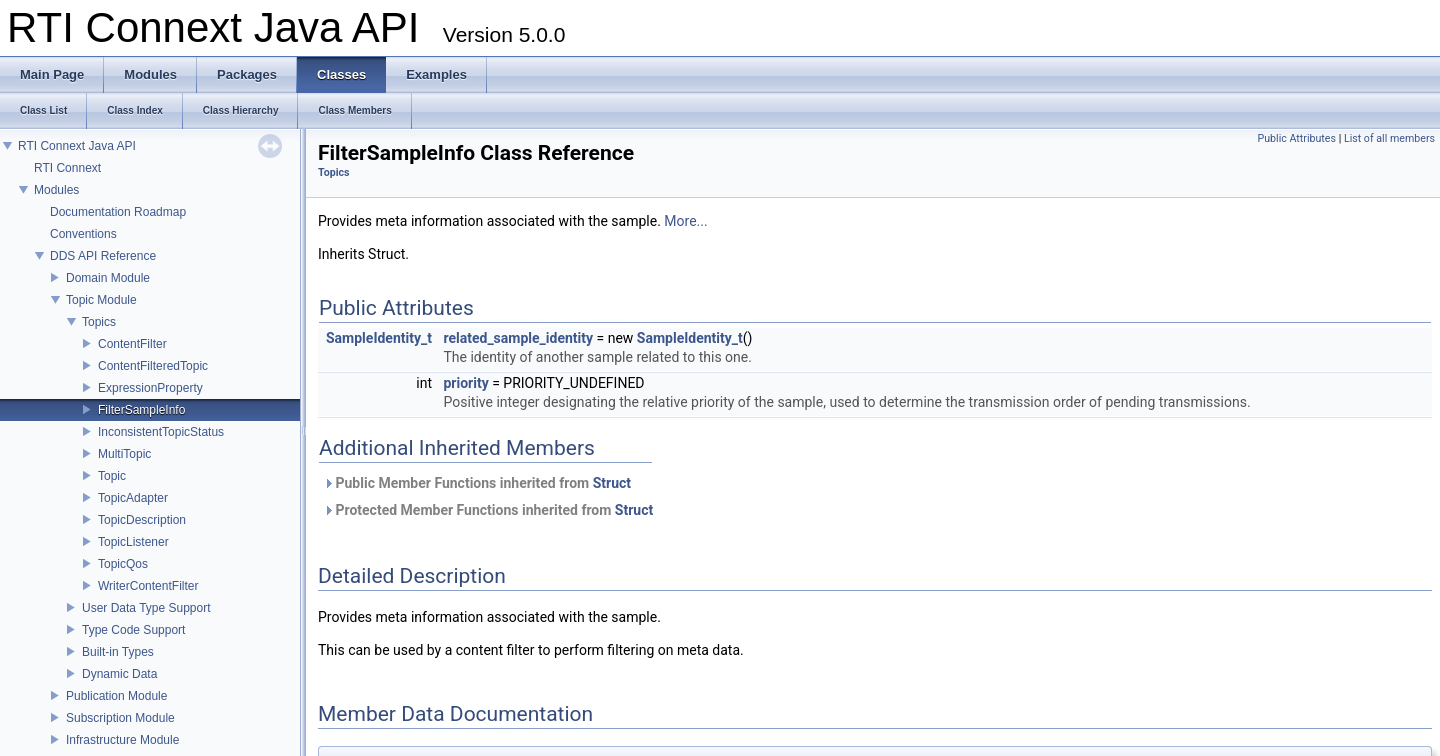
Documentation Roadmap (118, 212)
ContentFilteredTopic (153, 366)
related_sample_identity (518, 338)
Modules (56, 190)
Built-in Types (118, 652)
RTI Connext (67, 168)
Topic (112, 476)
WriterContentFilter (148, 586)
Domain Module (108, 278)
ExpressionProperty (150, 388)
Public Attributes (1296, 138)
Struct (612, 483)
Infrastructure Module (122, 740)
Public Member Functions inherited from (477, 483)
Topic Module (101, 300)
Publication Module (116, 696)
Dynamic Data (119, 674)
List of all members (1389, 138)
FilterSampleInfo (141, 410)
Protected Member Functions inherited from (488, 510)
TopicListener (133, 542)
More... (685, 221)
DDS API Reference (103, 256)
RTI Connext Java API (77, 146)
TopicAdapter (133, 498)
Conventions (83, 234)
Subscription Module (120, 718)
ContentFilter (132, 344)
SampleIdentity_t (379, 338)
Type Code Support (133, 630)
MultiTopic (124, 454)
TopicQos (123, 564)
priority (465, 383)
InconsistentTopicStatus (161, 432)
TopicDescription (142, 520)
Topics (99, 322)
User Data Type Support (146, 608)
